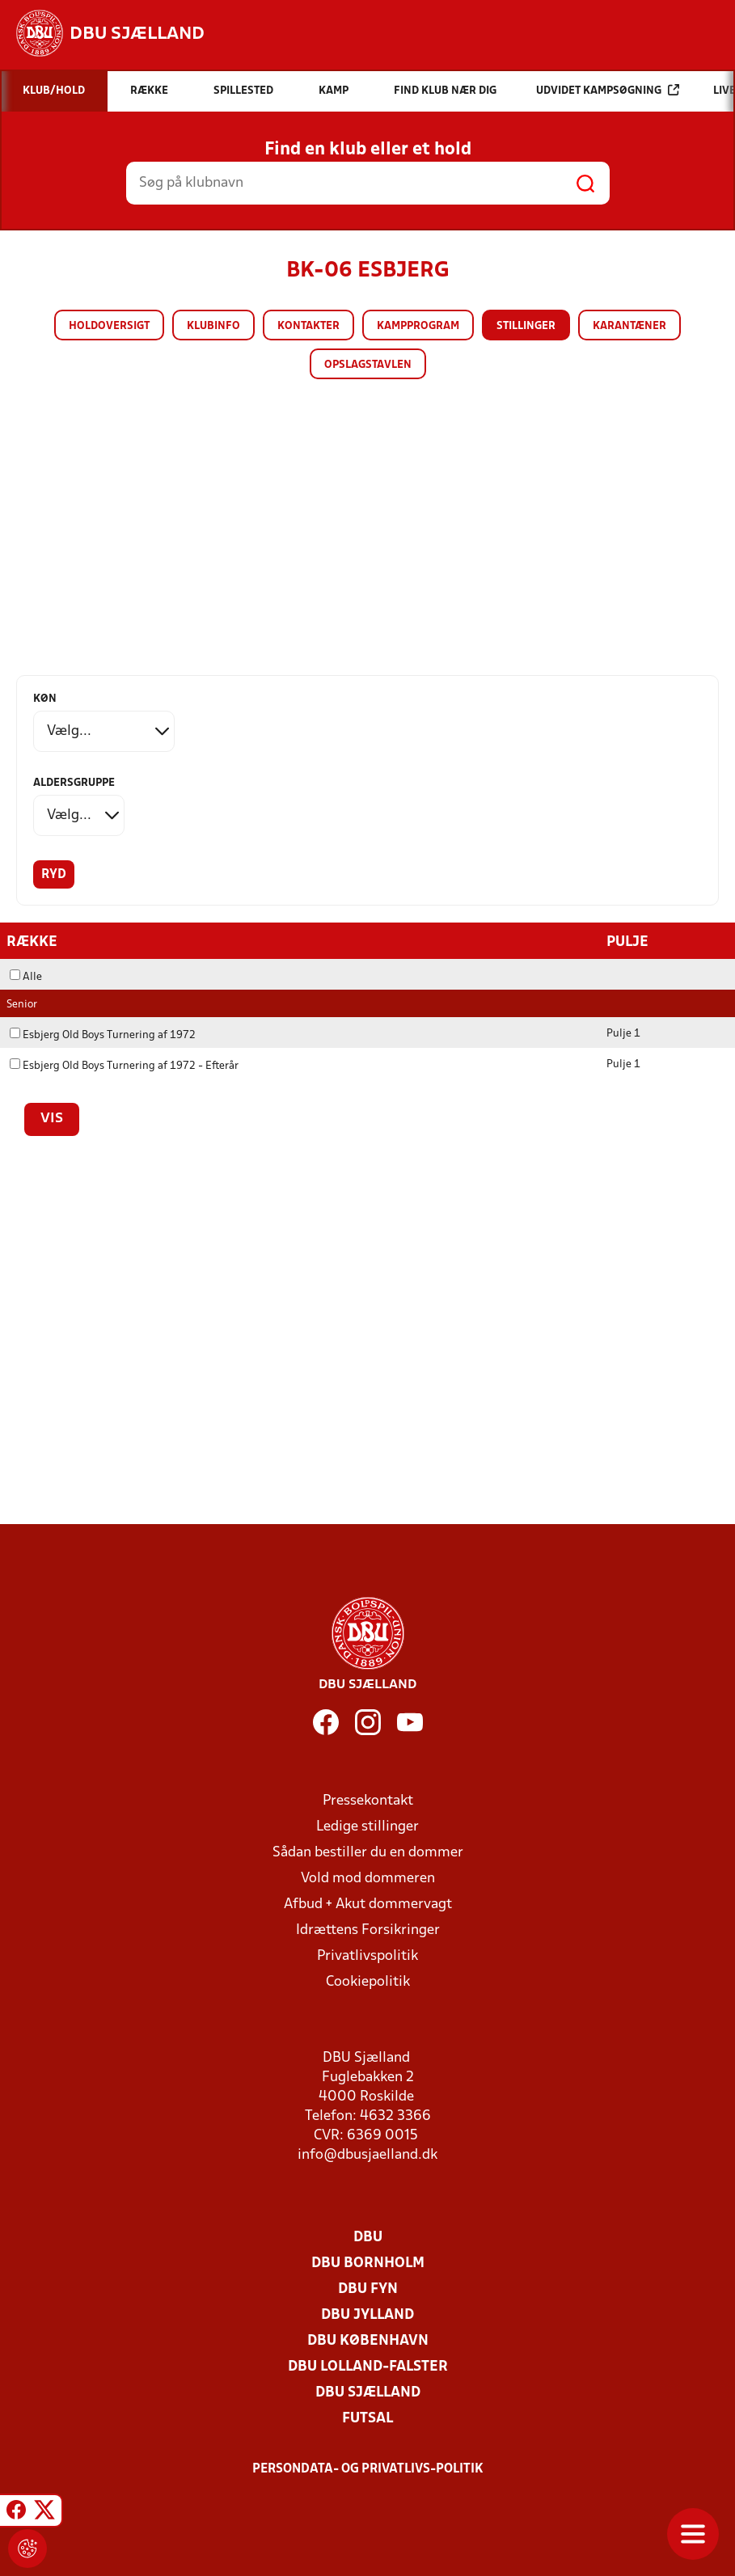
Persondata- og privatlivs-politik (368, 2468)
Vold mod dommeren (368, 1878)
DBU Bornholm (368, 2263)
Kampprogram (418, 326)
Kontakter (308, 326)
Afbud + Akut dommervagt (368, 1904)
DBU (367, 2237)
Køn (45, 699)
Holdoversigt (109, 326)
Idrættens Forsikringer (368, 1929)
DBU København (368, 2340)
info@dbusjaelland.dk (367, 2154)
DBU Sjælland (367, 2392)
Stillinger (525, 326)
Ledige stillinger (367, 1826)
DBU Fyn (368, 2288)
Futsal (367, 2418)
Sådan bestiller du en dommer (367, 1852)
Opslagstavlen (368, 365)
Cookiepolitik (368, 1981)
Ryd (53, 874)
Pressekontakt (368, 1800)
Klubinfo (213, 326)
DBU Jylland (367, 2314)
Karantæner (629, 326)
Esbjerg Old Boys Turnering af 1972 (103, 1034)
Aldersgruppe (74, 783)
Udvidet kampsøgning (607, 90)
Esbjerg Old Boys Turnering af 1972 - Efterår (124, 1065)
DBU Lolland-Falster (368, 2366)
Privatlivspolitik (367, 1955)
